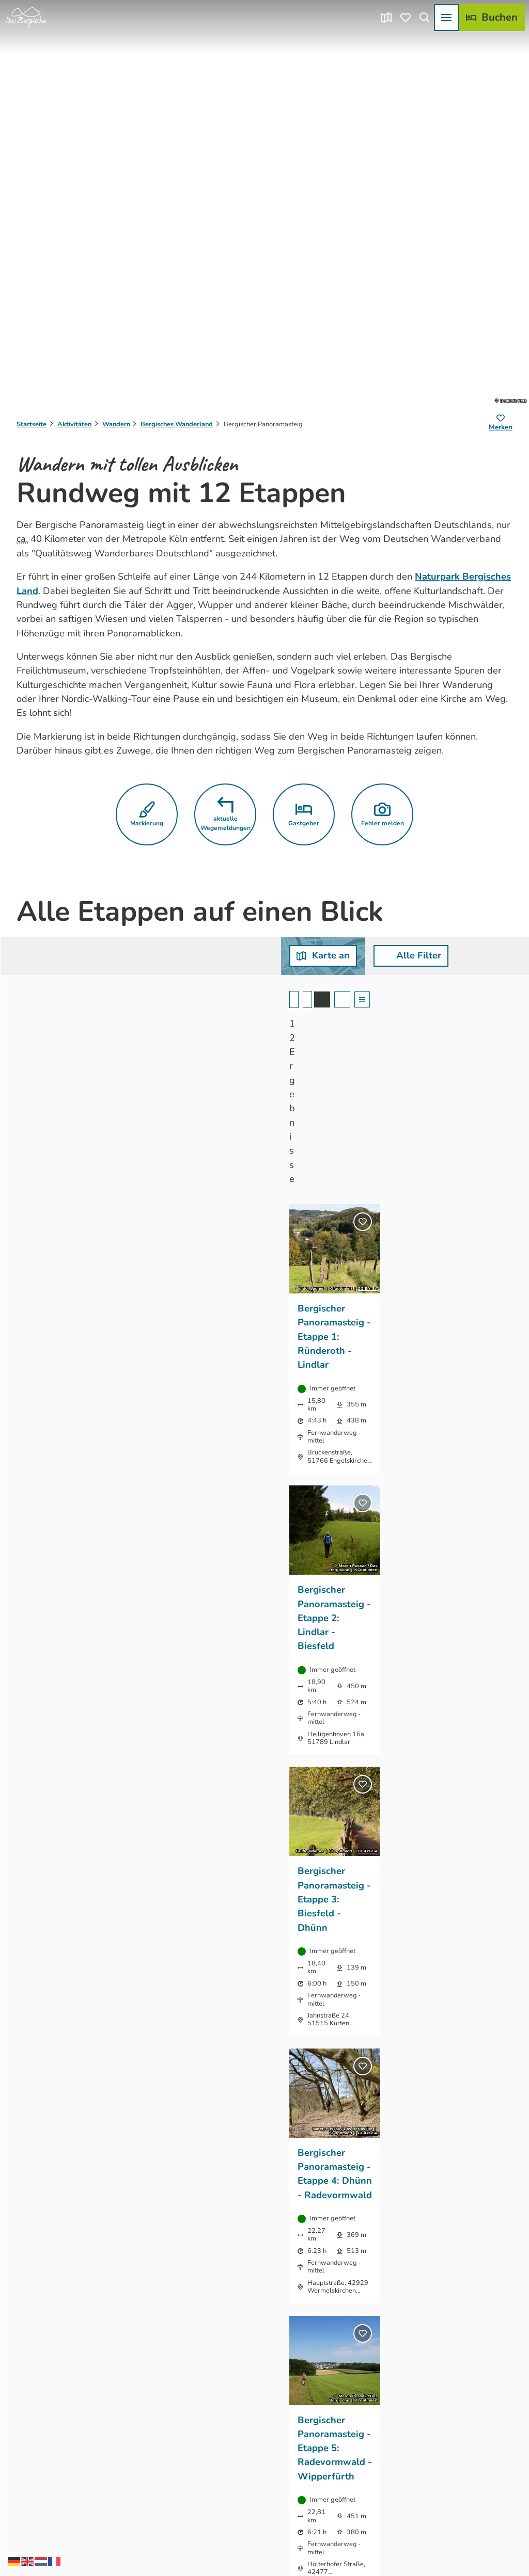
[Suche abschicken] (220, 956)
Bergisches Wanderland (177, 424)
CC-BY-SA (167, 1125)
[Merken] (500, 424)
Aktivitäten (74, 424)
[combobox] (220, 956)
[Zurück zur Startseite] (26, 17)
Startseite (31, 424)
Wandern (116, 424)
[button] (147, 814)
